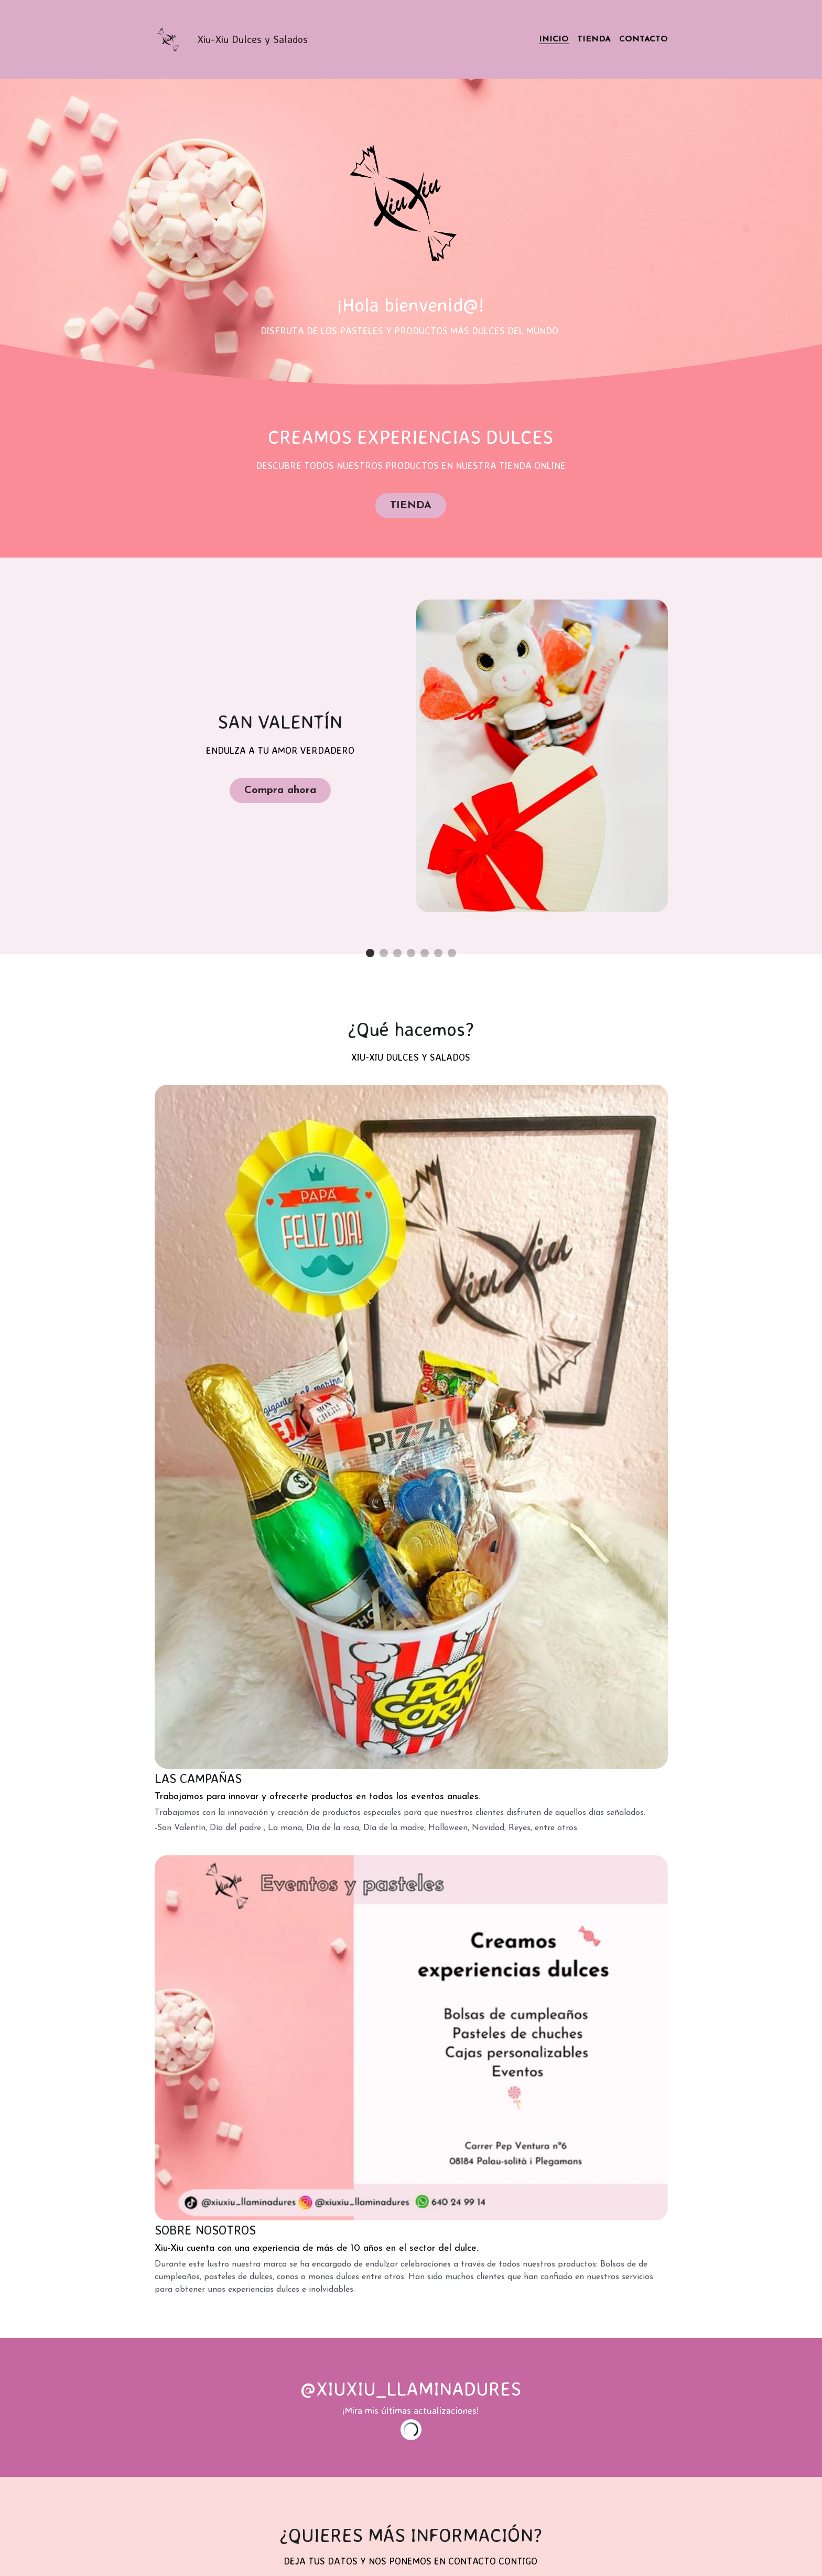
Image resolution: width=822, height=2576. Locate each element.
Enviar (411, 1994)
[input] (410, 1787)
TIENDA (410, 503)
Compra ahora (279, 787)
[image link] (170, 38)
